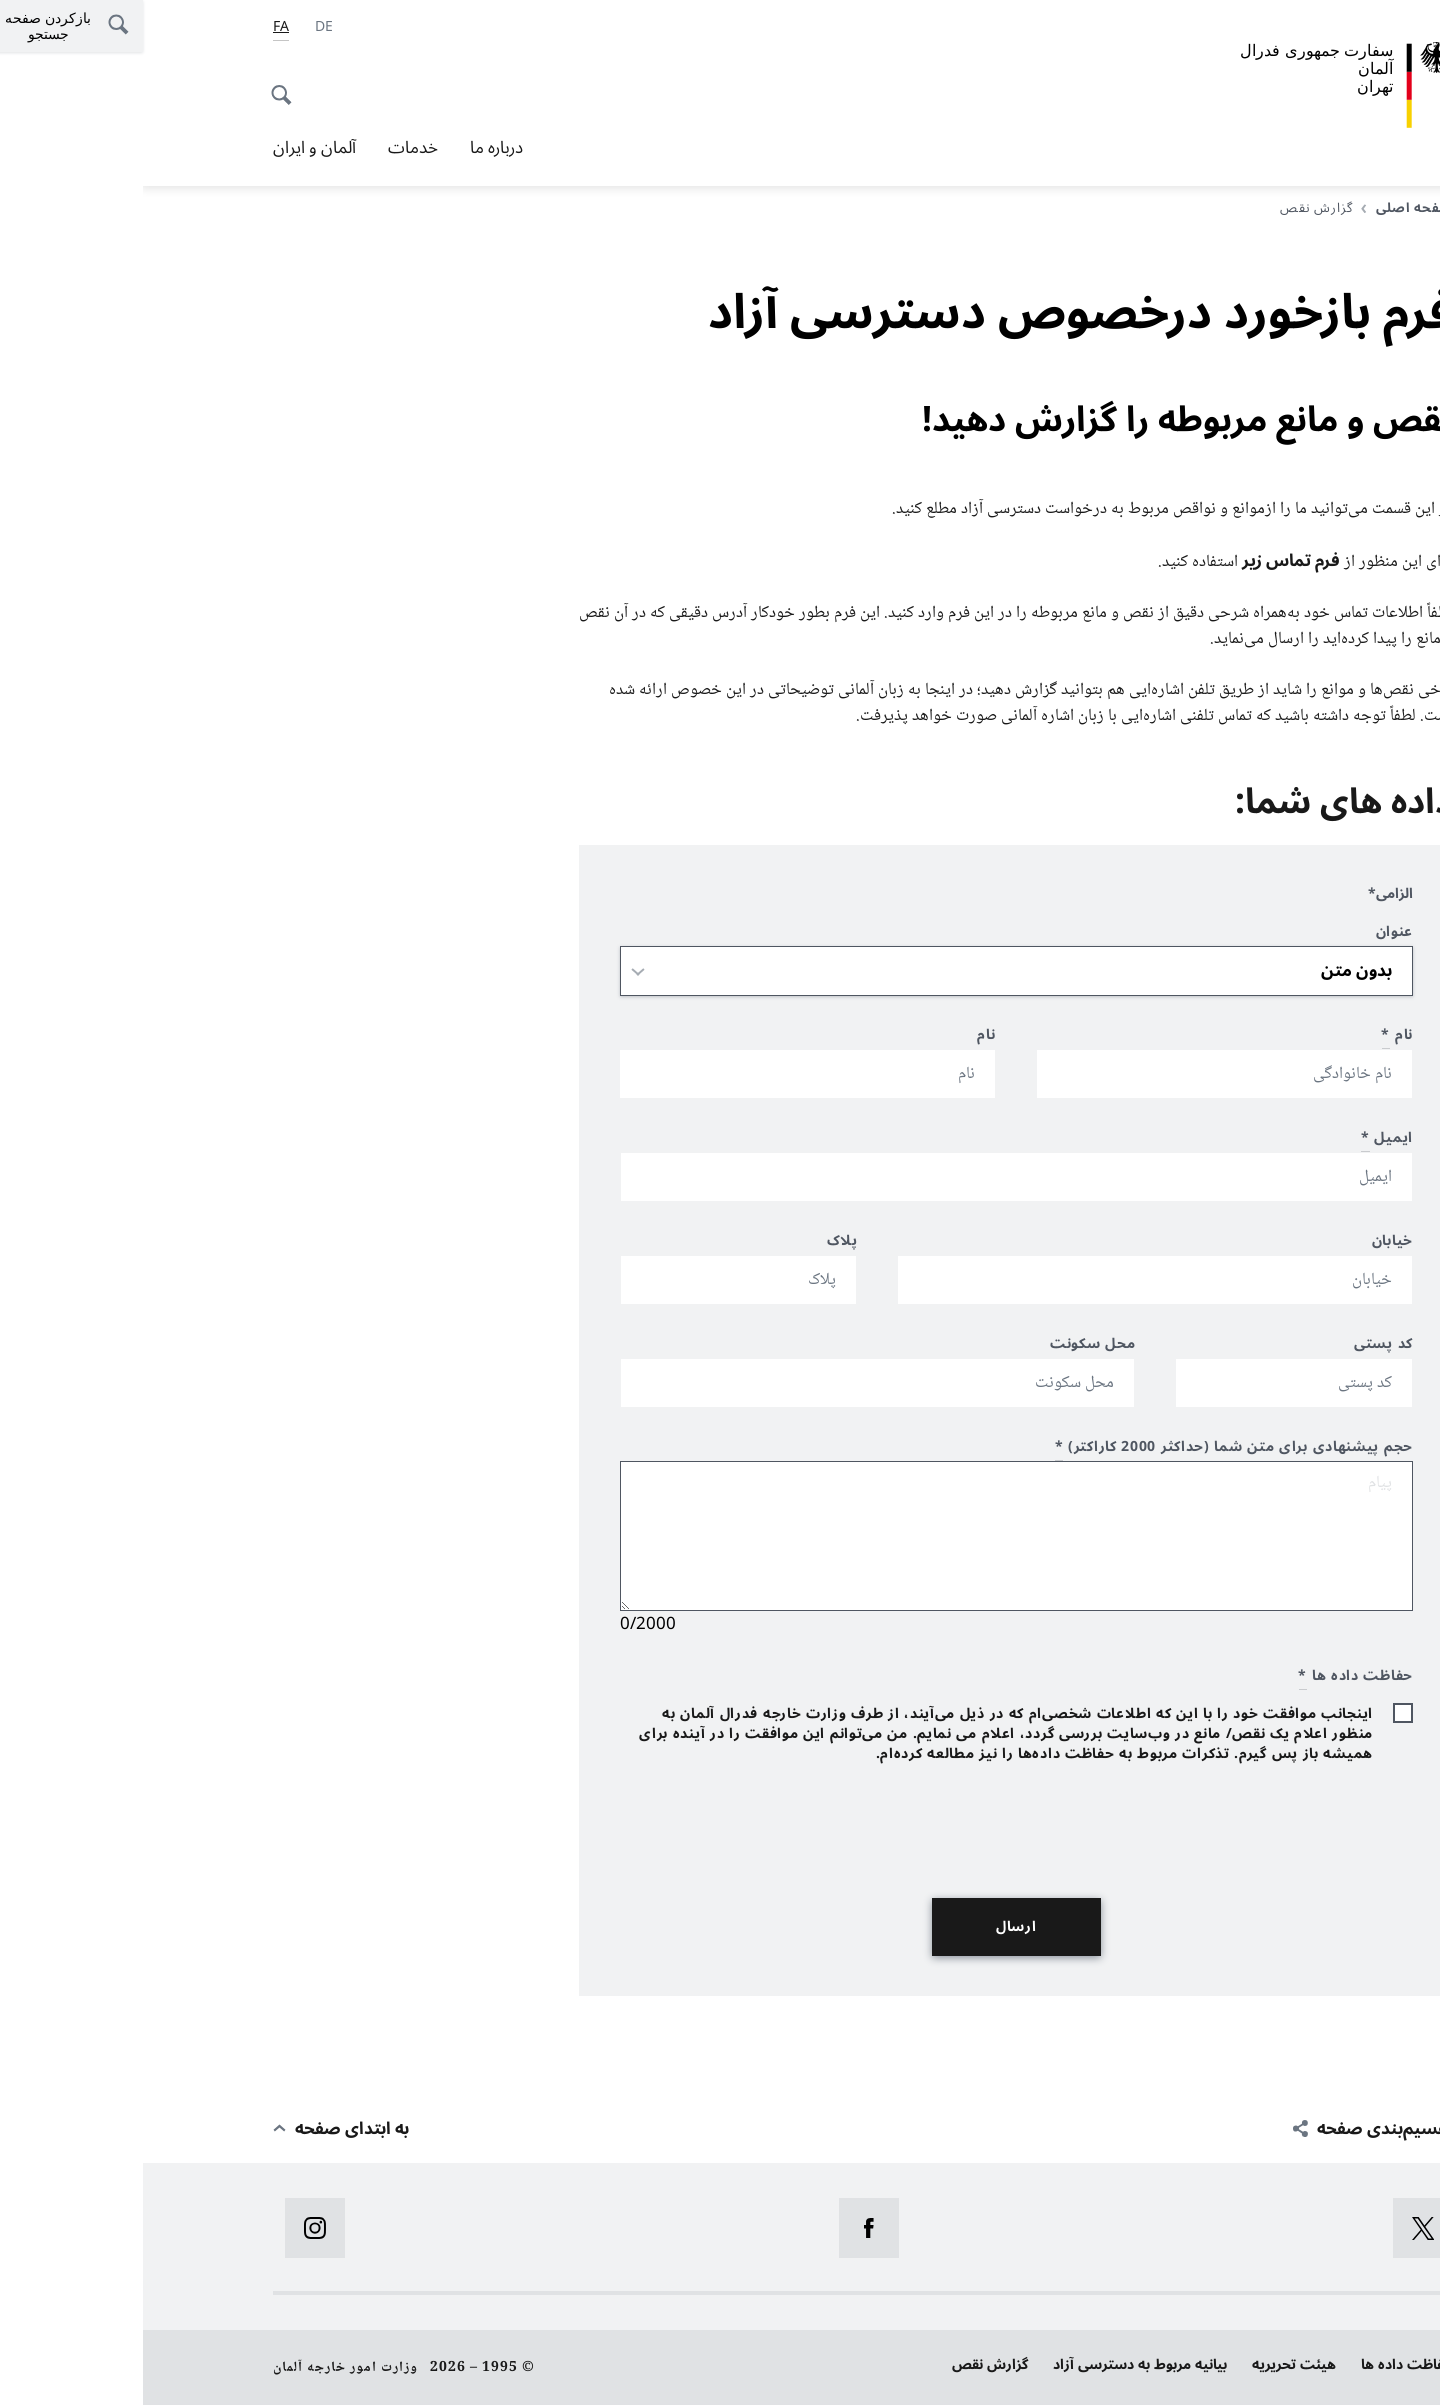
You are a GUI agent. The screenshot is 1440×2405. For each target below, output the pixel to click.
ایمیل (1244, 1140)
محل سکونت (949, 1346)
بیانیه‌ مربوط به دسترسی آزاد (997, 2364)
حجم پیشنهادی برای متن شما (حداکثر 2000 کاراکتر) (1091, 1449)
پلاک (699, 1243)
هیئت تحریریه (1151, 2364)
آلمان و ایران (171, 148)
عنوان (1252, 934)
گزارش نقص (847, 2364)
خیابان (1249, 1243)
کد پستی (1240, 1346)
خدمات (270, 148)
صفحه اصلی (1264, 208)
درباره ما (353, 148)
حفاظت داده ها (1264, 2364)
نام (1254, 1037)
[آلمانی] (181, 27)
